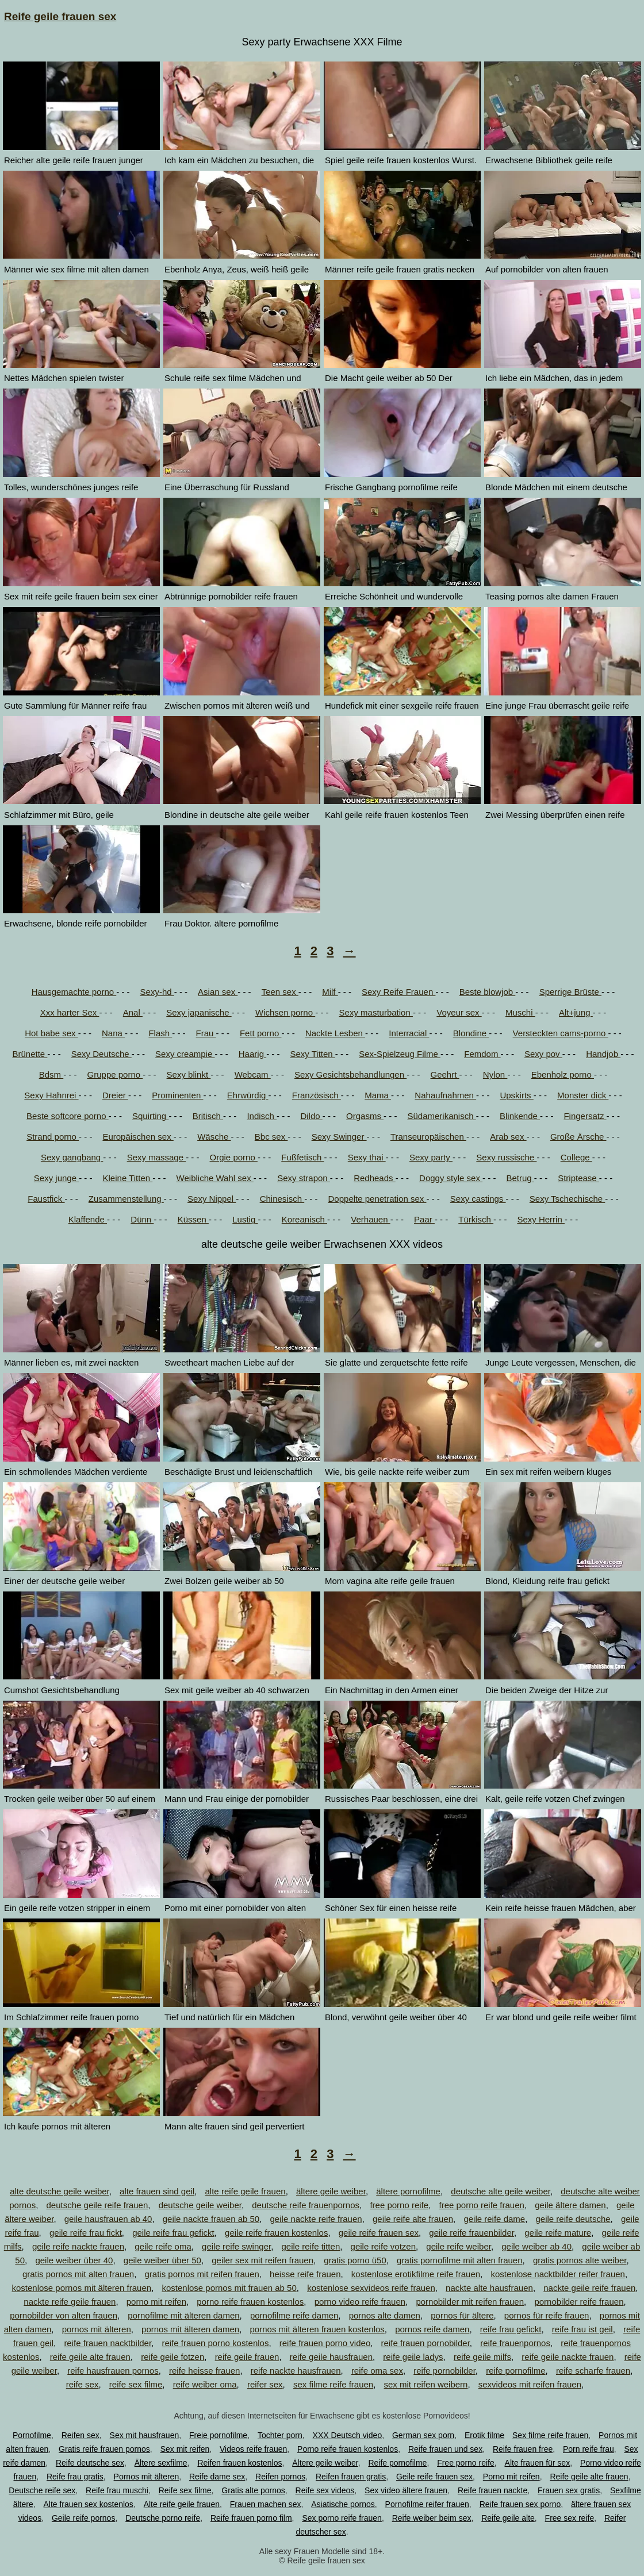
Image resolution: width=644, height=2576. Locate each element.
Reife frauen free (523, 2449)
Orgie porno (234, 1157)
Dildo (311, 1116)
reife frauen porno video (324, 2343)
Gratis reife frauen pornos (104, 2449)
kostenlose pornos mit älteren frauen (81, 2288)
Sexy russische (506, 1157)
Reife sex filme (185, 2490)
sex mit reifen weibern (426, 2384)
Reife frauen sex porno (520, 2504)
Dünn (142, 1219)
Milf (330, 992)
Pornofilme (32, 2435)
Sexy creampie (184, 1054)
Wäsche (214, 1136)
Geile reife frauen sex (434, 2476)
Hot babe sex (51, 1033)
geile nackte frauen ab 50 (211, 2219)
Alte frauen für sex (537, 2462)
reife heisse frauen (204, 2370)
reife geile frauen (247, 2357)
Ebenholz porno (562, 1074)
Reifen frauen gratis (351, 2476)
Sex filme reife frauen (550, 2435)
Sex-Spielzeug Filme (399, 1054)
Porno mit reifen (511, 2476)
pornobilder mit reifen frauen (470, 2301)
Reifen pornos (280, 2476)
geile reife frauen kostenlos (276, 2232)
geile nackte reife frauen (316, 2219)
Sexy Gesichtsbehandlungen (350, 1074)
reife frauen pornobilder (425, 2343)
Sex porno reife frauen (342, 2518)
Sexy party (431, 1157)
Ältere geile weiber (325, 2462)
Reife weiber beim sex (431, 2518)
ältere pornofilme (408, 2191)
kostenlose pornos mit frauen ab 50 (229, 2288)
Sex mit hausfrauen (144, 2435)
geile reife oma (163, 2246)
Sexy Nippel (211, 1199)
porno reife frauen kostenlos (250, 2301)
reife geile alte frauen (90, 2357)
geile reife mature (557, 2232)
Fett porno (261, 1033)
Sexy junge (56, 1178)
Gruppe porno (115, 1074)
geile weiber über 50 (162, 2260)
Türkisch (475, 1219)
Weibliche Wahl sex (215, 1178)
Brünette (29, 1054)
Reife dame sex (217, 2476)
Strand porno (52, 1136)
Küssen (193, 1219)
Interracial (409, 1033)
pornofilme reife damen (294, 2315)
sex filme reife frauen (333, 2384)
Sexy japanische (198, 1012)
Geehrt (445, 1074)
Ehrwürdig (248, 1095)
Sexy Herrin (541, 1219)
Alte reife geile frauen (182, 2504)
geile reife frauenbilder (471, 2232)
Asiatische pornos (343, 2504)
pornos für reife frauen (546, 2315)
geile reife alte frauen (413, 2219)
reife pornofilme (515, 2370)
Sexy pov (543, 1054)
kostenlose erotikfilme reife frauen (415, 2274)
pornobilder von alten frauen (63, 2315)
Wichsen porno (285, 1012)
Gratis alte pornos (253, 2490)
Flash (160, 1033)
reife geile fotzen (172, 2357)
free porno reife (399, 2205)
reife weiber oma (205, 2384)
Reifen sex (80, 2435)
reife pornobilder (444, 2370)
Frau (206, 1033)
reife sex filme (136, 2384)
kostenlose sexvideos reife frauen (371, 2288)
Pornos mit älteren (146, 2476)
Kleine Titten (128, 1178)
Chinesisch (282, 1199)
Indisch (262, 1116)
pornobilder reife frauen (578, 2301)
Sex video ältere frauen (406, 2490)
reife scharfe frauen (593, 2370)
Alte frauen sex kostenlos (88, 2504)
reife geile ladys (413, 2357)
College (576, 1157)
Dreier (115, 1095)
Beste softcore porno (67, 1116)
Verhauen (370, 1219)
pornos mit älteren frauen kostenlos (317, 2329)
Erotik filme (484, 2435)
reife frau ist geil (582, 2329)
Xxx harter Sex (69, 1012)
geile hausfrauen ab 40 (108, 2219)
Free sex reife (570, 2518)
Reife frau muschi (117, 2490)
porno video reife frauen (360, 2301)
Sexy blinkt (189, 1074)
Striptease (578, 1178)
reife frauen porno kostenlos (215, 2343)
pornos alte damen (384, 2315)
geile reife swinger (236, 2246)
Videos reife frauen (253, 2449)
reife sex (82, 2384)
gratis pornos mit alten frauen (78, 2274)
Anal (133, 1012)
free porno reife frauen (481, 2205)
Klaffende (87, 1219)
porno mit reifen (156, 2301)
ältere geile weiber (331, 2191)
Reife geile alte (508, 2518)
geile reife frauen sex (379, 2232)
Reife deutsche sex (90, 2462)
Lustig (245, 1219)
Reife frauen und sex (445, 2449)
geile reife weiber (458, 2246)
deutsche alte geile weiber (500, 2191)
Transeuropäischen (428, 1136)
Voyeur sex (458, 1012)
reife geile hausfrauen (331, 2357)
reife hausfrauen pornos (112, 2370)
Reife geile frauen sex (60, 16)
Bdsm (51, 1074)
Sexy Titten (312, 1054)
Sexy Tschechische (567, 1199)
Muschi (520, 1012)
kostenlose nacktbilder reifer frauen (557, 2274)
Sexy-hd (157, 992)
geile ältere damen (570, 2205)
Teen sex (280, 992)
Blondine (471, 1033)
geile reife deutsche (573, 2219)
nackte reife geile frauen (70, 2301)
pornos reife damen (432, 2329)
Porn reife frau (588, 2449)
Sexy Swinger (339, 1136)
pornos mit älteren (96, 2329)
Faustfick (46, 1199)
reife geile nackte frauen (568, 2357)
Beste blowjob (487, 992)
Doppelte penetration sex (377, 1199)
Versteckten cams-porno (560, 1033)
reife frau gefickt (511, 2329)
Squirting (150, 1116)
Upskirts (516, 1095)
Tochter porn (280, 2435)
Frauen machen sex (265, 2504)
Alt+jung (576, 1012)
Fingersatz (585, 1116)
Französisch (316, 1095)
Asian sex (217, 992)
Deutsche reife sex (42, 2490)
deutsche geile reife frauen (97, 2205)
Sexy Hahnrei (51, 1095)
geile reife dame (494, 2219)
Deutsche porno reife (162, 2518)
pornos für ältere (462, 2315)
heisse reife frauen (305, 2274)
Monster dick (582, 1095)
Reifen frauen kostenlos (239, 2462)
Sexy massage (156, 1157)
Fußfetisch (302, 1157)
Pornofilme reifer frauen (427, 2504)
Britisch (208, 1116)
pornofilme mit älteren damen (183, 2315)
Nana (113, 1033)
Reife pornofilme (397, 2462)
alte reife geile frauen (245, 2191)
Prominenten (177, 1095)
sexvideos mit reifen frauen (529, 2384)
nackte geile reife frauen (589, 2288)
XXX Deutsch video (347, 2435)
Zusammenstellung (126, 1199)
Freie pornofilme (218, 2435)
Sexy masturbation (376, 1012)
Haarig (252, 1054)
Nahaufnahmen (445, 1095)
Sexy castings (478, 1199)
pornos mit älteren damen (190, 2329)
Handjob (603, 1054)
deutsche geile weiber (200, 2205)
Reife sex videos (325, 2490)
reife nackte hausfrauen (296, 2370)
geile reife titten (311, 2246)
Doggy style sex (450, 1178)
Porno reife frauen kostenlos (347, 2449)
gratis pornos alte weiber (580, 2260)
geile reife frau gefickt (173, 2232)
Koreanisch (304, 1219)
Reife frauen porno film (251, 2518)
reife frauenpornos (515, 2343)
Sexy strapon (303, 1178)
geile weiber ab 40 (536, 2246)
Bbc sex (271, 1136)
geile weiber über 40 (74, 2260)
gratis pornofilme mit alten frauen (459, 2260)
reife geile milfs (482, 2357)
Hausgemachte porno (74, 992)
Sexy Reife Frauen (398, 992)
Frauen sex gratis (569, 2490)
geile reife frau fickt (85, 2232)
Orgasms (365, 1116)
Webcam (253, 1074)
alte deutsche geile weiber (59, 2191)
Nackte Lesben (335, 1033)
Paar (424, 1219)
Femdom (482, 1054)
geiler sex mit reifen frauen (262, 2260)
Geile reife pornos (84, 2518)
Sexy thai (367, 1157)
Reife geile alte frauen (589, 2476)
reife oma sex (377, 2370)
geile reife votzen (383, 2246)
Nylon (495, 1074)
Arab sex (508, 1136)
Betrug (520, 1178)
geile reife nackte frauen (78, 2246)
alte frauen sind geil (157, 2191)
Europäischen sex (137, 1136)
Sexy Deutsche (101, 1054)
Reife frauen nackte (492, 2490)
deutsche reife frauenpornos (305, 2205)
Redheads (375, 1178)
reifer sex (265, 2384)
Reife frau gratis (75, 2476)
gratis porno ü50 (355, 2260)
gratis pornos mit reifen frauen (202, 2274)
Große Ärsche (578, 1136)
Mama (378, 1095)
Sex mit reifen (185, 2449)
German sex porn (423, 2435)
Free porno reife (465, 2462)
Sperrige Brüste (570, 992)
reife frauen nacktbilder (107, 2343)
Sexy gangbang (72, 1157)
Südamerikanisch (441, 1116)
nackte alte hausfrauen (489, 2288)
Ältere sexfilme (161, 2462)
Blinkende (520, 1116)
